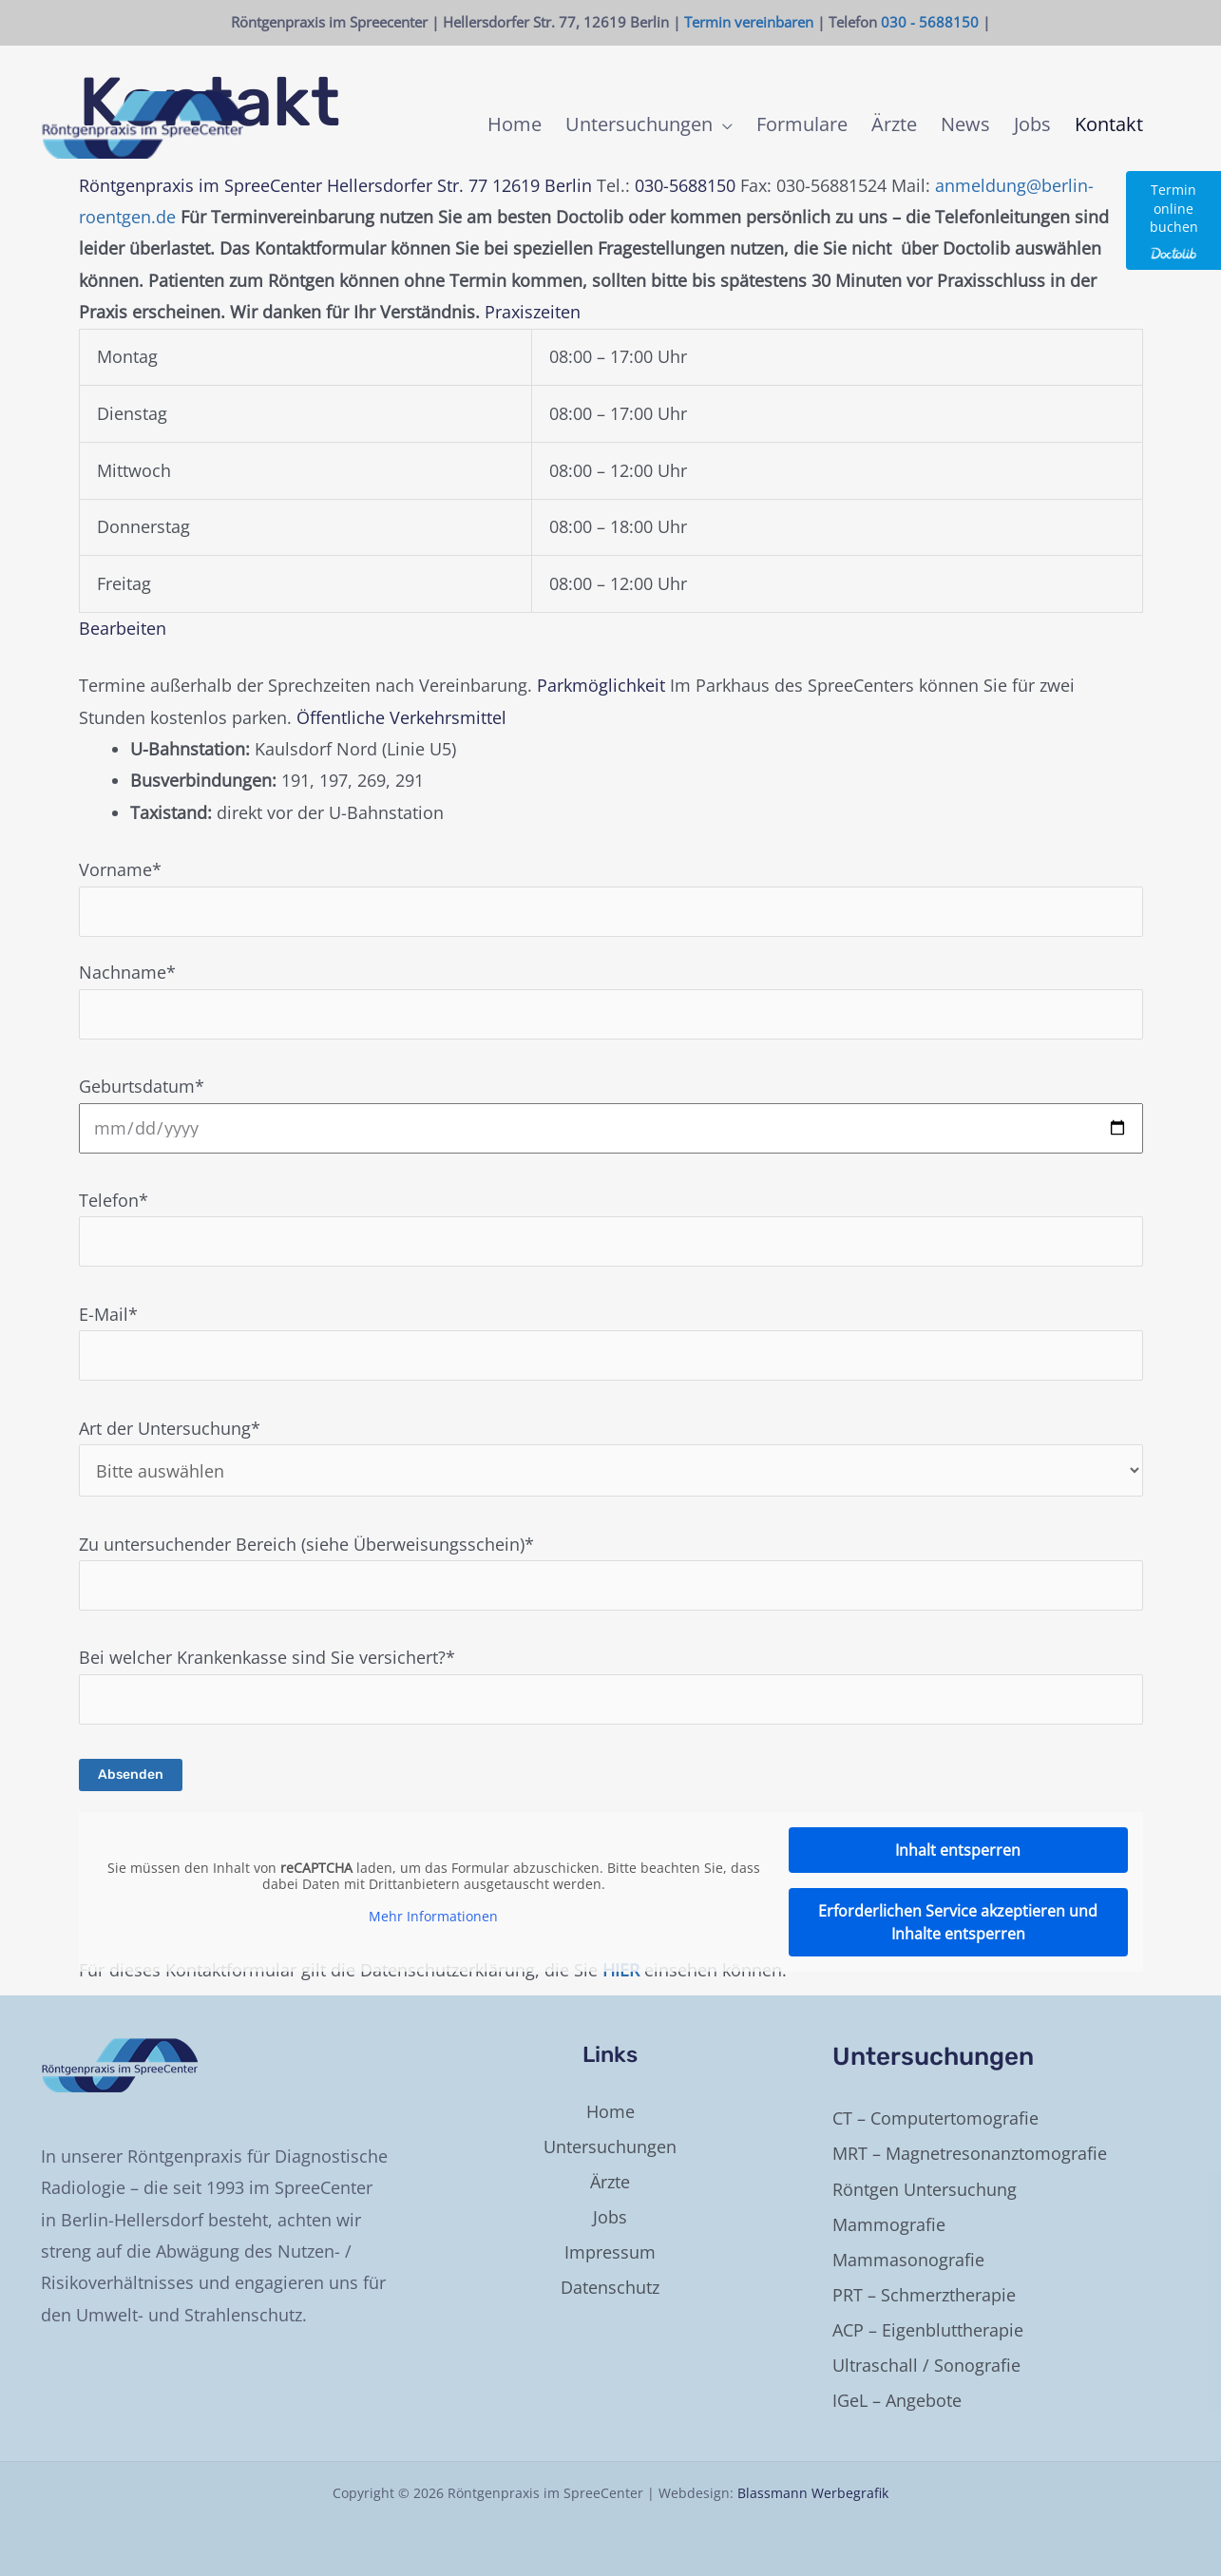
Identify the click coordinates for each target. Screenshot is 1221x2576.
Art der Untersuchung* (611, 1457)
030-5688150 (685, 185)
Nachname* (611, 1000)
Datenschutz (610, 2287)
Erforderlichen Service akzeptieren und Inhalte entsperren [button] (957, 1922)
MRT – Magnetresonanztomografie (969, 2153)
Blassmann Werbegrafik (812, 2493)
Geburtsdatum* (611, 1114)
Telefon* (611, 1228)
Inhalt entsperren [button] (958, 1850)
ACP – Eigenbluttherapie (927, 2329)
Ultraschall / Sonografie (926, 2365)
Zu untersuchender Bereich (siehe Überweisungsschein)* (611, 1572)
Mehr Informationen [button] (433, 1916)
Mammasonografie (908, 2259)
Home (610, 2111)
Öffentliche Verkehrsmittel (401, 717)
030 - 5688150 (930, 21)
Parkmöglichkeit (601, 685)
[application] (723, 124)
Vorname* (611, 897)
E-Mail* (611, 1342)
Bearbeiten (122, 628)
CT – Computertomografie (935, 2118)
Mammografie (888, 2224)
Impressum (610, 2252)
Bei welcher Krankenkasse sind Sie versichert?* (611, 1715)
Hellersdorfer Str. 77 (407, 185)
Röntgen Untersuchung (924, 2189)
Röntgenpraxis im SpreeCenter (200, 185)
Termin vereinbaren (748, 21)
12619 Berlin (542, 185)
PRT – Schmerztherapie (924, 2294)
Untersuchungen (610, 2146)
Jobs (610, 2216)
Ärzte (610, 2181)
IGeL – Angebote (897, 2400)
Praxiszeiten (533, 311)
